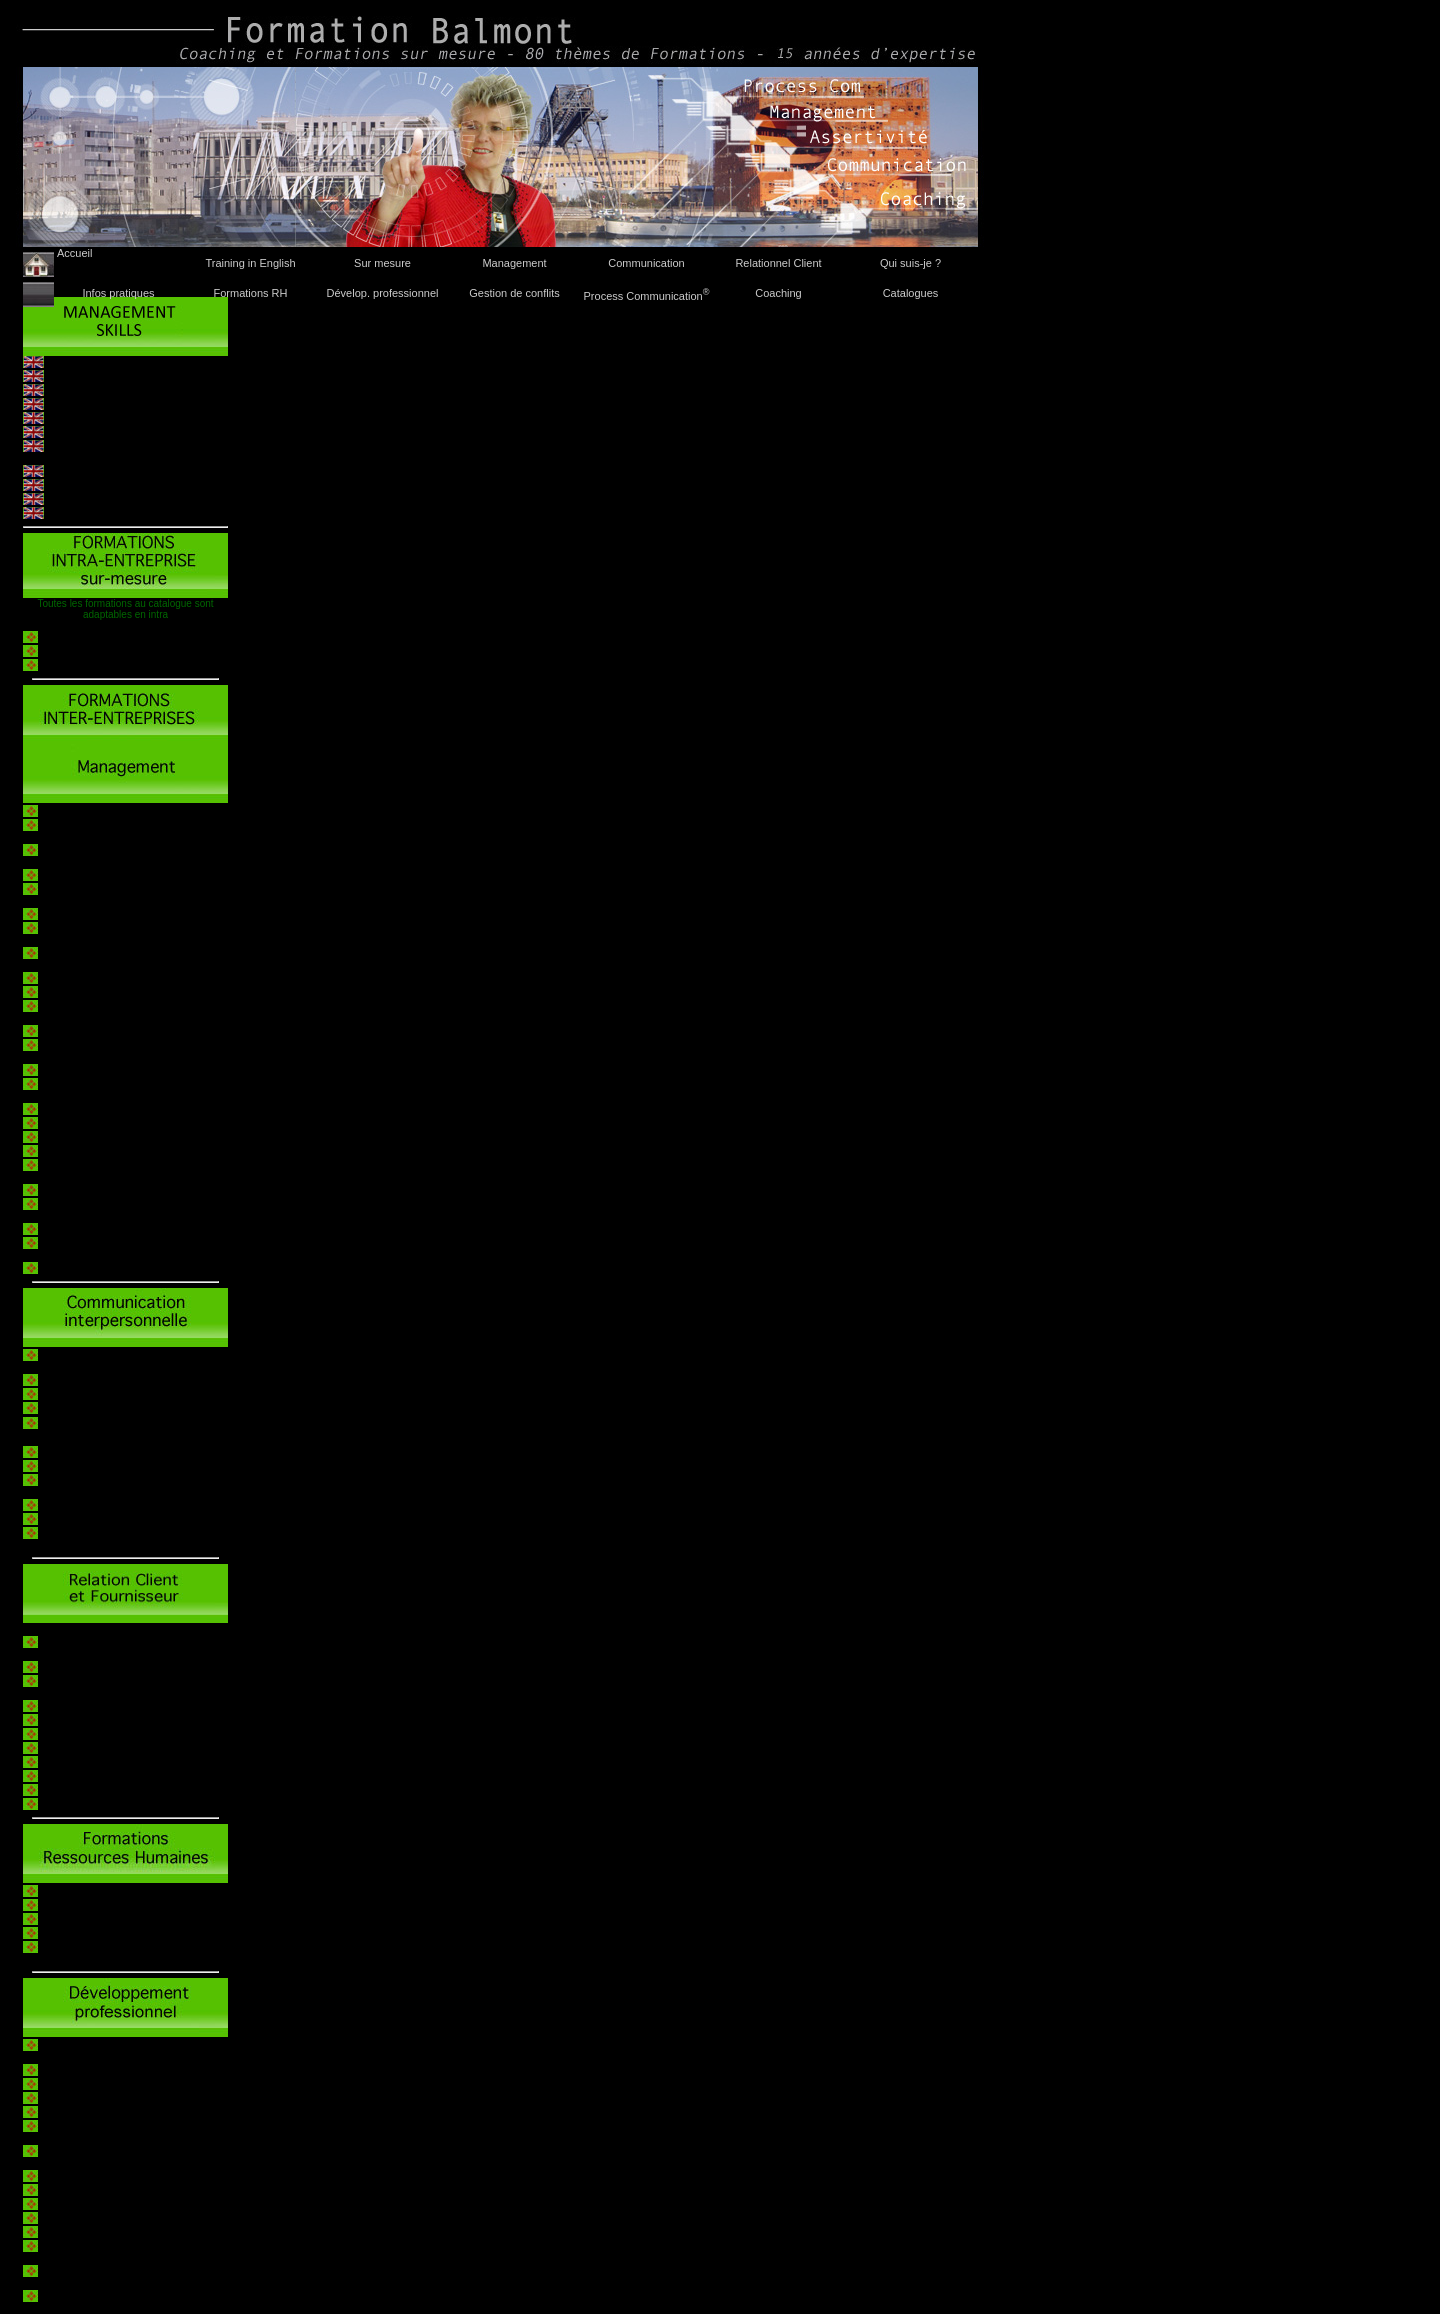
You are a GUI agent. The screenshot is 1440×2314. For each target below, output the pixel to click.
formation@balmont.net (785, 448)
